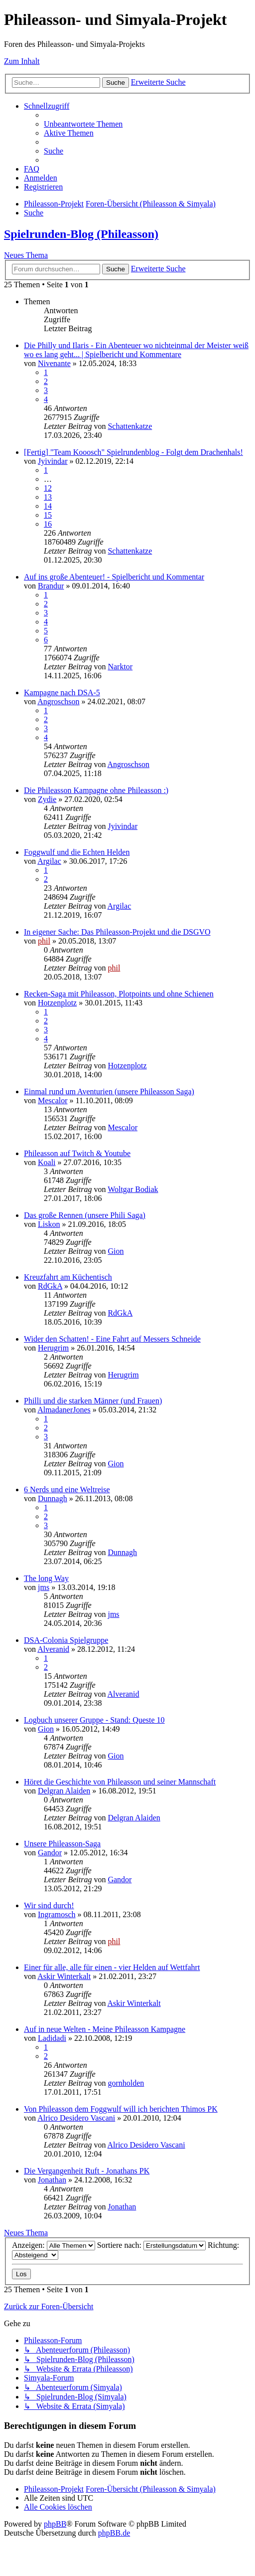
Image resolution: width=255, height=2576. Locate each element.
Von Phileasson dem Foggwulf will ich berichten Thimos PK (121, 2109)
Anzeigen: (53, 2245)
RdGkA (50, 1286)
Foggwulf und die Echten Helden (76, 852)
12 (48, 488)
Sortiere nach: (151, 2245)
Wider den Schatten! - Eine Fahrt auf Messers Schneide (112, 1339)
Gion (116, 1251)
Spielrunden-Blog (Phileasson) (81, 233)
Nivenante (54, 363)
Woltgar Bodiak (133, 1189)
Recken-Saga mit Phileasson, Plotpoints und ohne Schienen (119, 994)
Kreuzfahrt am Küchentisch (68, 1277)
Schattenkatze (130, 426)
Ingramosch (57, 1914)
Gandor (50, 1852)
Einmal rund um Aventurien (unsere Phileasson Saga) (109, 1091)
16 (48, 524)
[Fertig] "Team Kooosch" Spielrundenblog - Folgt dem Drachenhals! (133, 452)
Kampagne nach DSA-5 (62, 692)
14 (48, 506)
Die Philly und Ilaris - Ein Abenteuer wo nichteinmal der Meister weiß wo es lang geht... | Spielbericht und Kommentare (136, 350)
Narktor (120, 666)
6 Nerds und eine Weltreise (67, 1489)
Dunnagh (52, 1498)
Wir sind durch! (49, 1905)
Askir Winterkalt (64, 1976)
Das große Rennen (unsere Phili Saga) (84, 1215)
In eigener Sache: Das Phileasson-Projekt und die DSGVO (117, 932)
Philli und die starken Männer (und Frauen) (93, 1400)
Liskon (49, 1224)
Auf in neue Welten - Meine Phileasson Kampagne (104, 2029)
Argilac (49, 861)
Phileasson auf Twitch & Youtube (77, 1153)
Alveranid (53, 1649)
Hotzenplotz (57, 1002)
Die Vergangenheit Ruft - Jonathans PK (86, 2171)
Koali (47, 1162)
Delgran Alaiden (64, 1790)
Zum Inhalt (22, 61)
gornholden (126, 2083)
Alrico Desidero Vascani (76, 2118)
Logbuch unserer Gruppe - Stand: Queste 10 (94, 1720)
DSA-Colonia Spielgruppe (66, 1640)
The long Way (46, 1578)
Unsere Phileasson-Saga (62, 1843)
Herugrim (53, 1348)
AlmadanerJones (64, 1409)
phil (44, 941)
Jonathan (52, 2180)
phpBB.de (114, 2533)
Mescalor (53, 1100)
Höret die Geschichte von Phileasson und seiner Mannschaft (120, 1782)
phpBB (55, 2524)
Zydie (47, 799)
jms (43, 1587)
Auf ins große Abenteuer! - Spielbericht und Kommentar (114, 577)
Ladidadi (52, 2038)
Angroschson (58, 701)
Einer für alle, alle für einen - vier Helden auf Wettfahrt (112, 1967)
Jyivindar (53, 461)
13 (48, 497)
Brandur (51, 586)
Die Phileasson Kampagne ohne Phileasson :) (96, 790)
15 (48, 515)
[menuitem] (83, 124)
